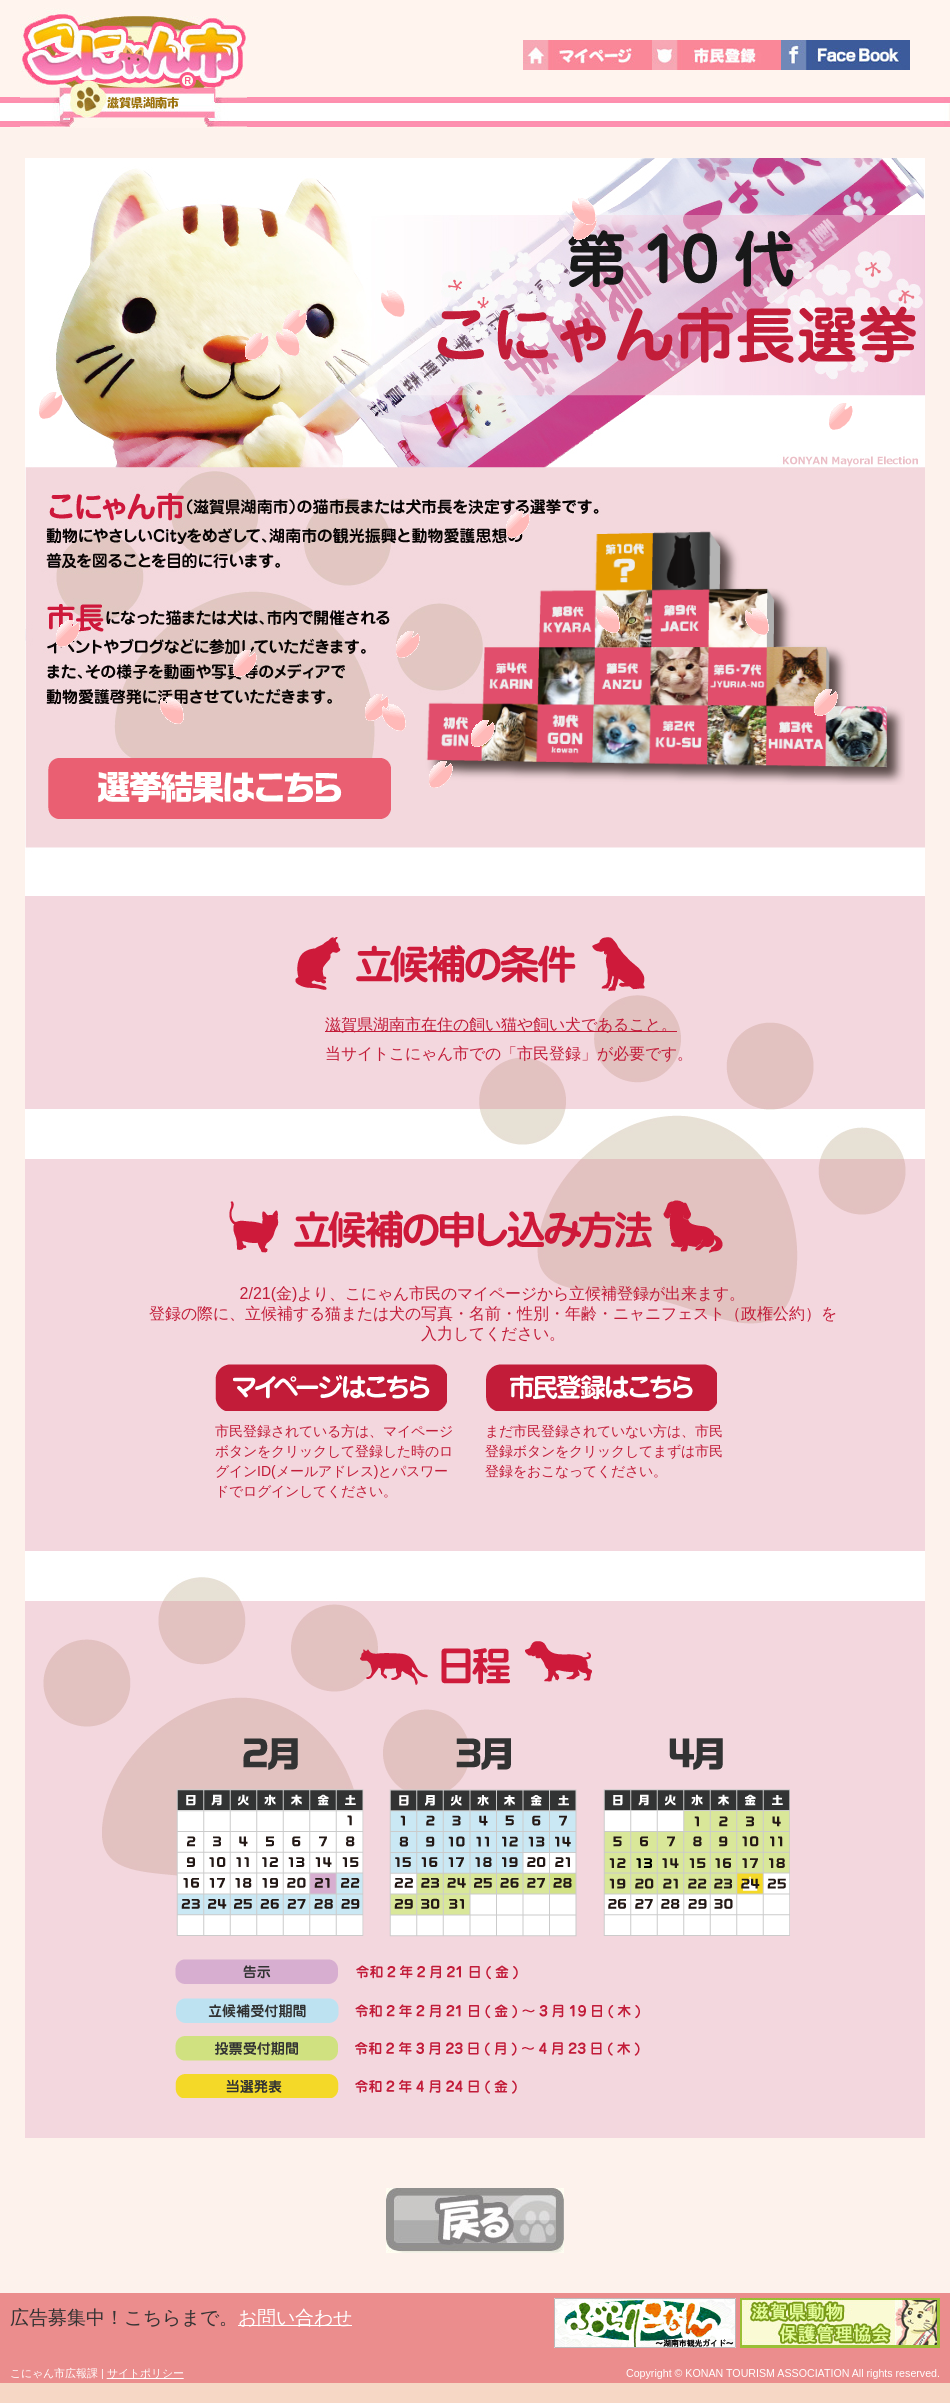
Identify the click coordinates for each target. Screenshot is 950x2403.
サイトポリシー (145, 2373)
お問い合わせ (295, 2317)
